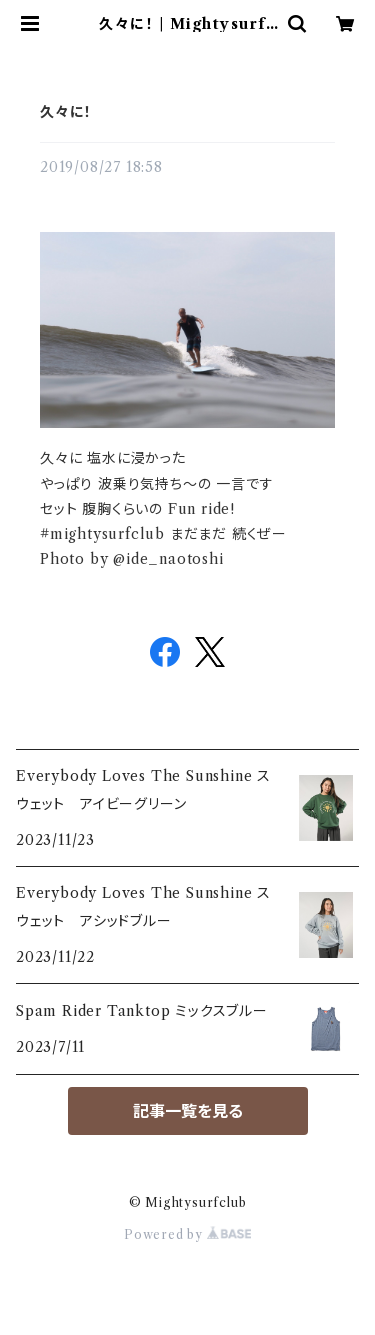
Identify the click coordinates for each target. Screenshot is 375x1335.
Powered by (187, 1234)
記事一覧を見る (188, 1111)
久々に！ (66, 112)
